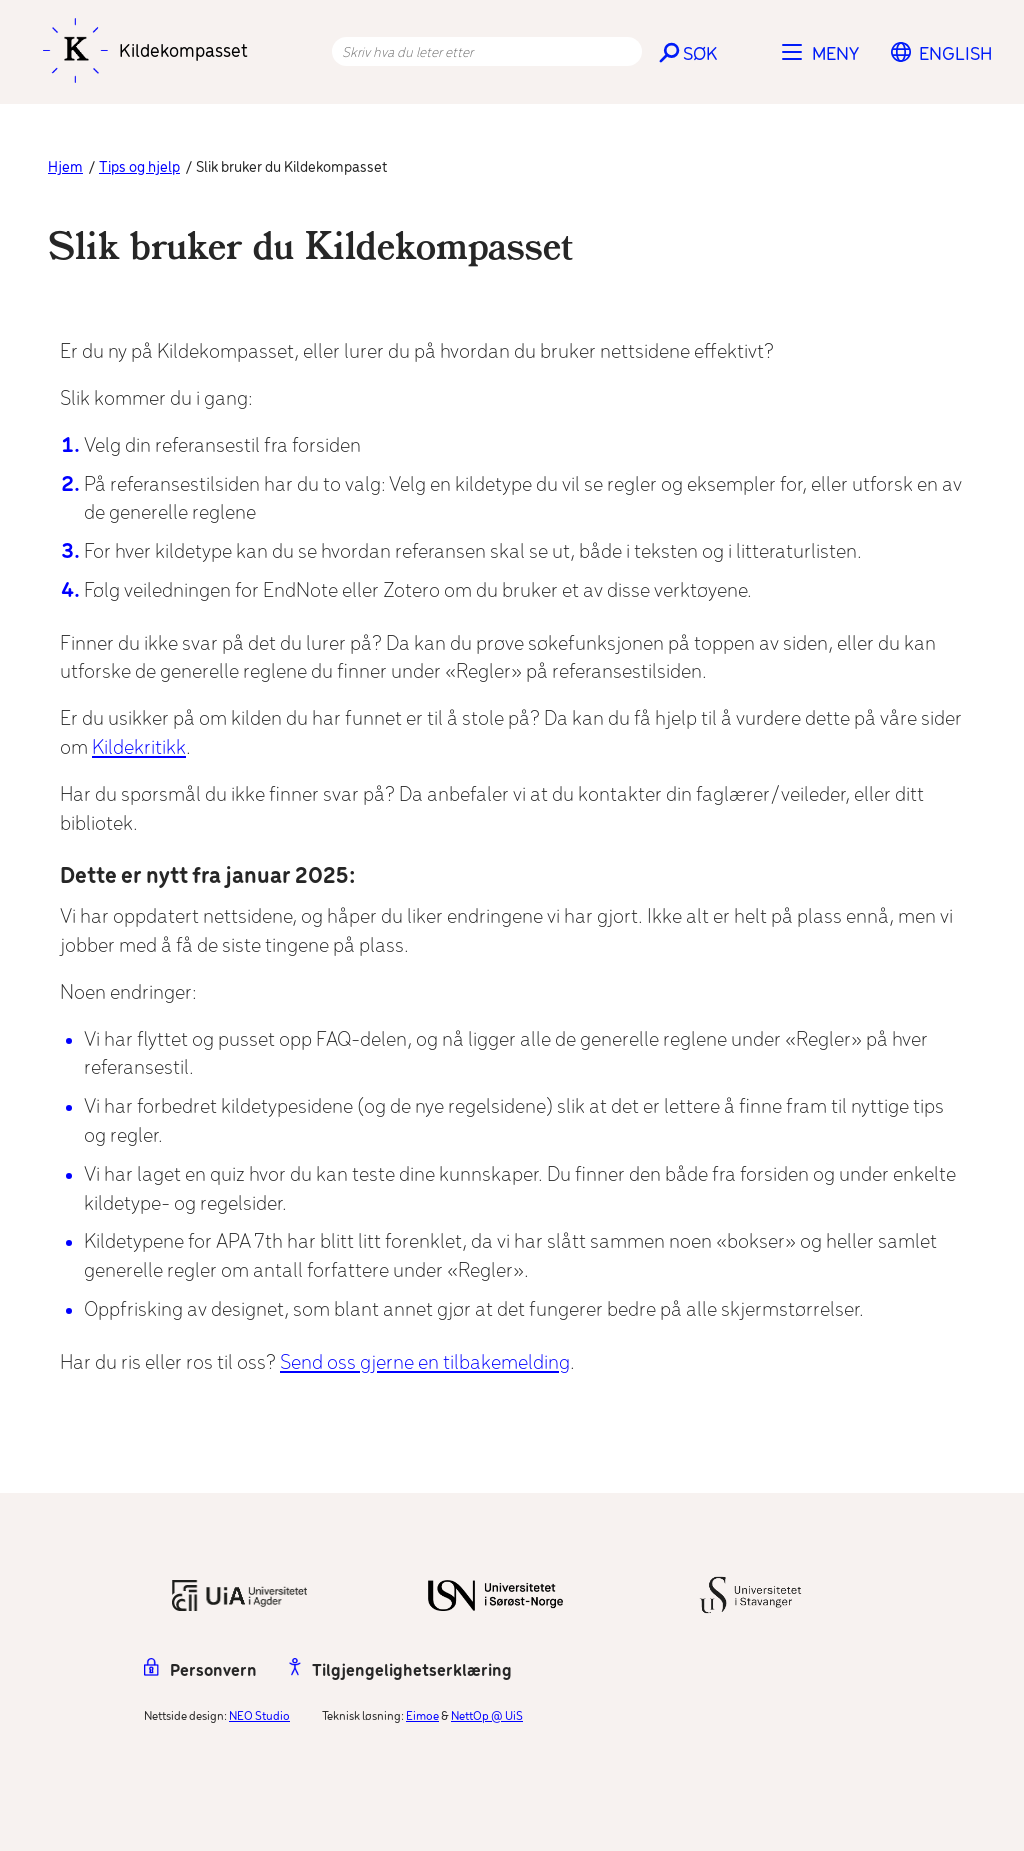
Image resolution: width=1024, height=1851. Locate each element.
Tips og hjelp (139, 168)
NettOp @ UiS (487, 1716)
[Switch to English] (955, 55)
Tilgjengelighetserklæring (400, 1671)
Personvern (200, 1671)
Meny (835, 55)
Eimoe (422, 1716)
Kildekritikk (139, 748)
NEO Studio (259, 1716)
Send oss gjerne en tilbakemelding (425, 1363)
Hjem (65, 168)
